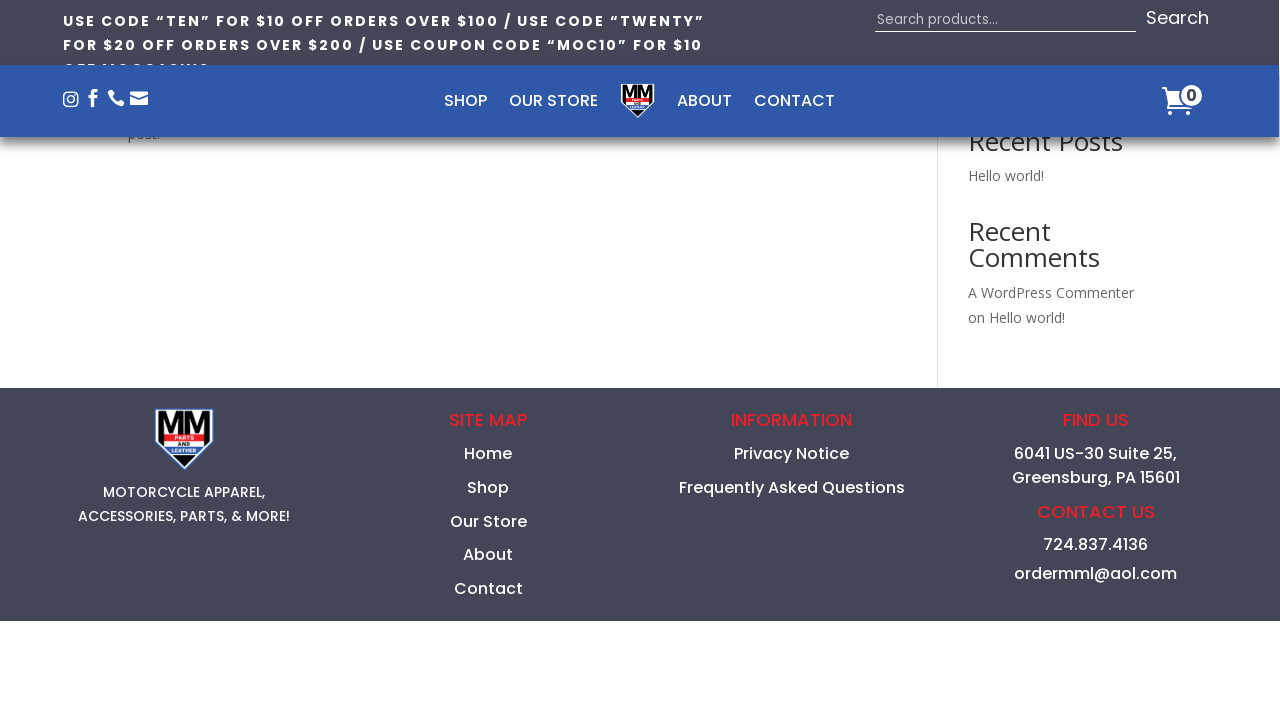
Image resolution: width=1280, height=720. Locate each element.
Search (1177, 17)
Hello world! (1006, 175)
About (704, 103)
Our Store (553, 103)
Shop (465, 103)
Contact (794, 103)
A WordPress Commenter (1051, 292)
